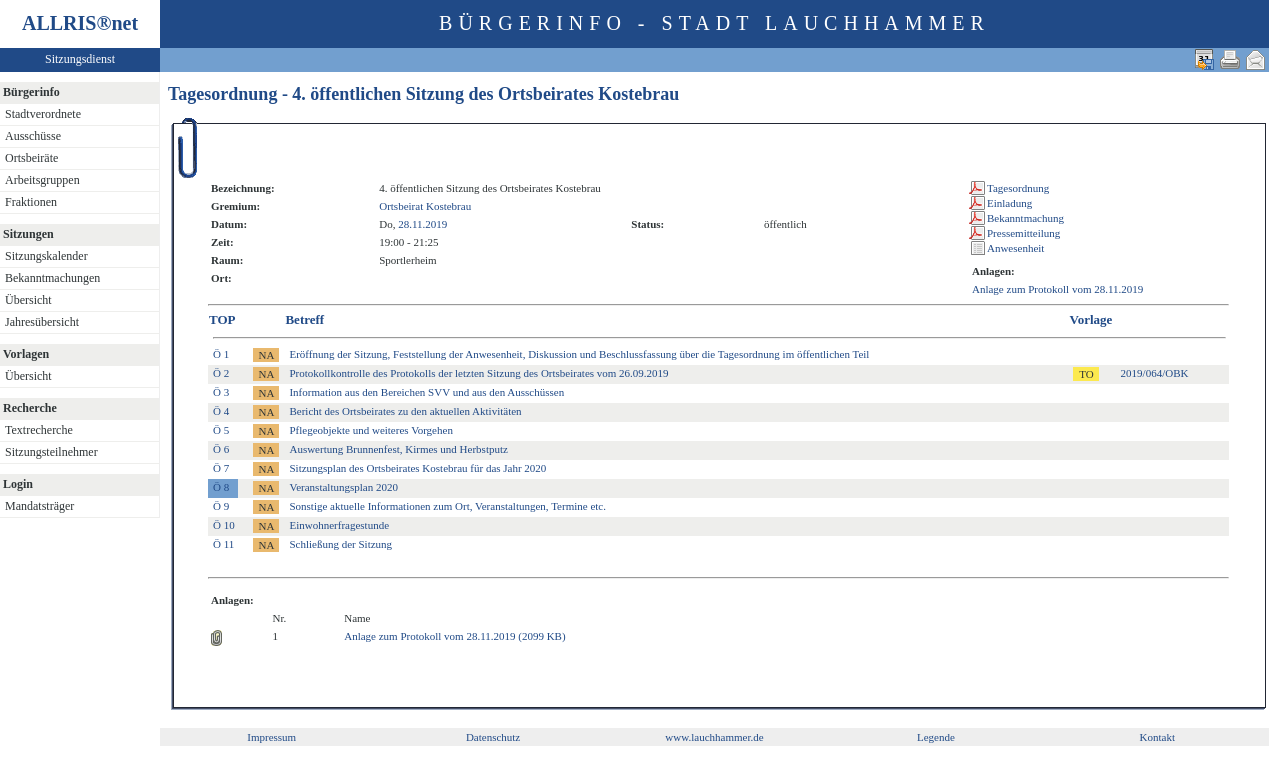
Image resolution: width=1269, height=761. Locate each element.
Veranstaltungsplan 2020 (343, 487)
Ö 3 (221, 392)
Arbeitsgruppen (42, 180)
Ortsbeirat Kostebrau (425, 206)
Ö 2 (221, 373)
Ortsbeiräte (31, 158)
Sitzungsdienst (80, 59)
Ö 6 (221, 449)
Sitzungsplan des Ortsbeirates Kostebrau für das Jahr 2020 (417, 468)
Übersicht (28, 300)
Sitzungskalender (46, 256)
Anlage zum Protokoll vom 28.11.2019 (1057, 289)
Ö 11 (223, 544)
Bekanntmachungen (52, 278)
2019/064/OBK (1155, 373)
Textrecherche (39, 430)
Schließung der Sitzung (340, 544)
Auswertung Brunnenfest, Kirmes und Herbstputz (398, 449)
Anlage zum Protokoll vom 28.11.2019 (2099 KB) (454, 636)
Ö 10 (224, 525)
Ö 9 (221, 506)
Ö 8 (221, 487)
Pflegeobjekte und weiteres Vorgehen (370, 430)
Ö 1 (221, 354)
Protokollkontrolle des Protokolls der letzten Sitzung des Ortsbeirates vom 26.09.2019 (478, 373)
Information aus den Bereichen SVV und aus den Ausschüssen (426, 392)
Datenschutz (493, 737)
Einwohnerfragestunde (339, 525)
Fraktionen (31, 202)
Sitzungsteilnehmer (51, 452)
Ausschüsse (33, 136)
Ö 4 (221, 411)
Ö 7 (221, 468)
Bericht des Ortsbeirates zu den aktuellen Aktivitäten (405, 411)
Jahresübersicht (42, 322)
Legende (936, 737)
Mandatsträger (39, 506)
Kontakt (1157, 737)
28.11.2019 (422, 224)
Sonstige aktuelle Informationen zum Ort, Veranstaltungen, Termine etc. (447, 506)
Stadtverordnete (43, 114)
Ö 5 (221, 430)
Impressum (271, 737)
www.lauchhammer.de (714, 737)
